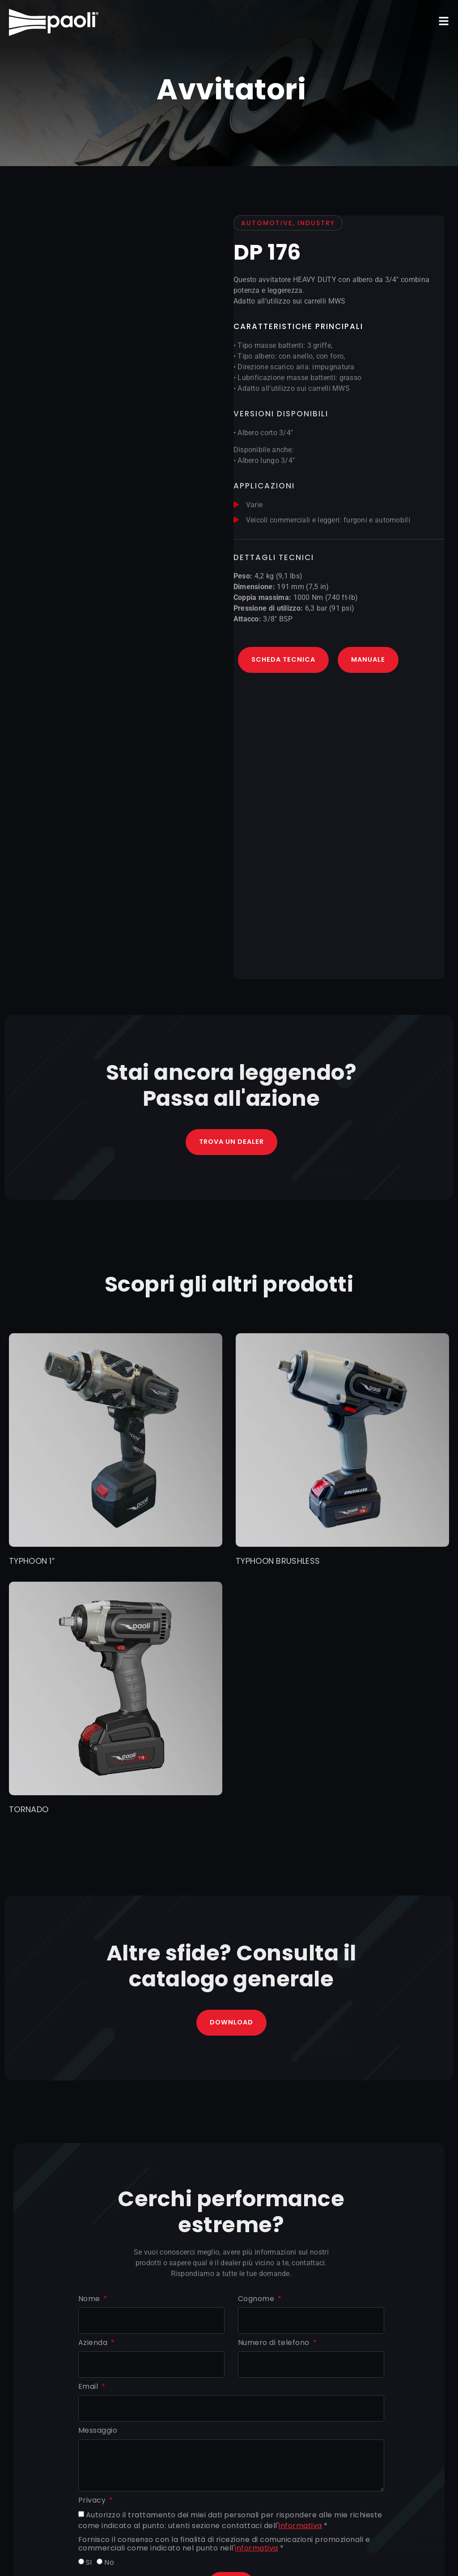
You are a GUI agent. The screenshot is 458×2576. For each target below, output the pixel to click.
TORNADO (28, 1810)
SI (89, 2564)
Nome (90, 2300)
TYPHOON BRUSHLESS (278, 1561)
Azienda (94, 2344)
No (109, 2564)
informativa (300, 2527)
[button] (443, 21)
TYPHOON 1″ (32, 1561)
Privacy (93, 2502)
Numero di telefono (275, 2344)
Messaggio (98, 2432)
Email (89, 2388)
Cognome (257, 2300)
